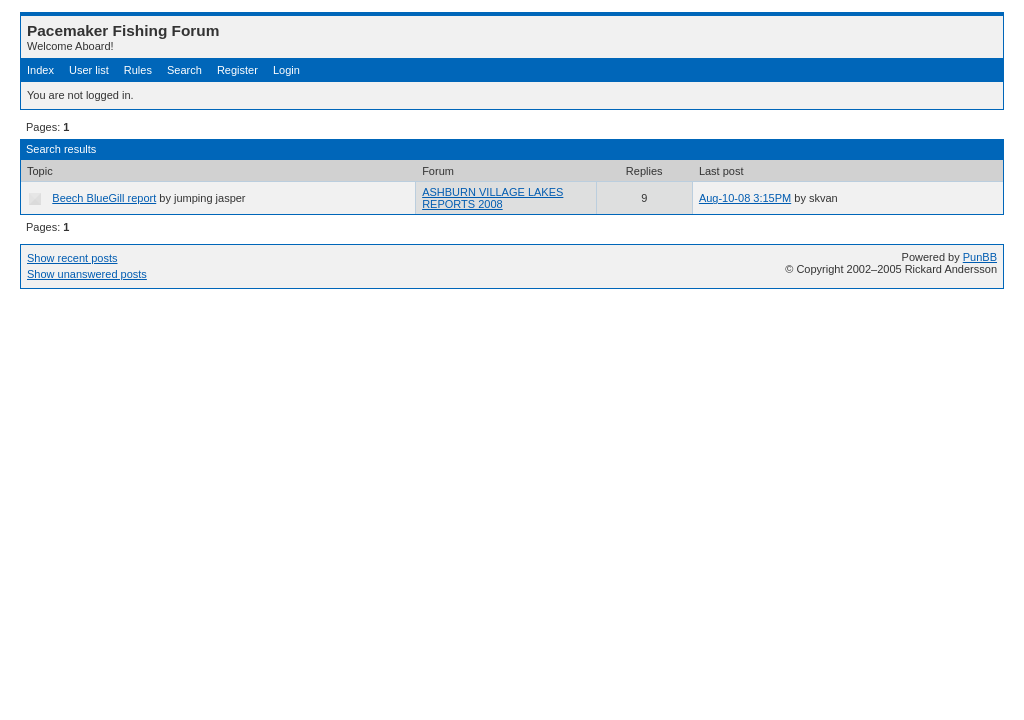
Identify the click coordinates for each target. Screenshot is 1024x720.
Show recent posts (72, 258)
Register (237, 70)
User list (89, 70)
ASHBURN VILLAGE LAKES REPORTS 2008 (492, 198)
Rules (138, 70)
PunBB (980, 257)
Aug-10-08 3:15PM (745, 198)
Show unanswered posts (87, 274)
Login (286, 70)
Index (40, 70)
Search (184, 70)
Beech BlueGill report (104, 198)
